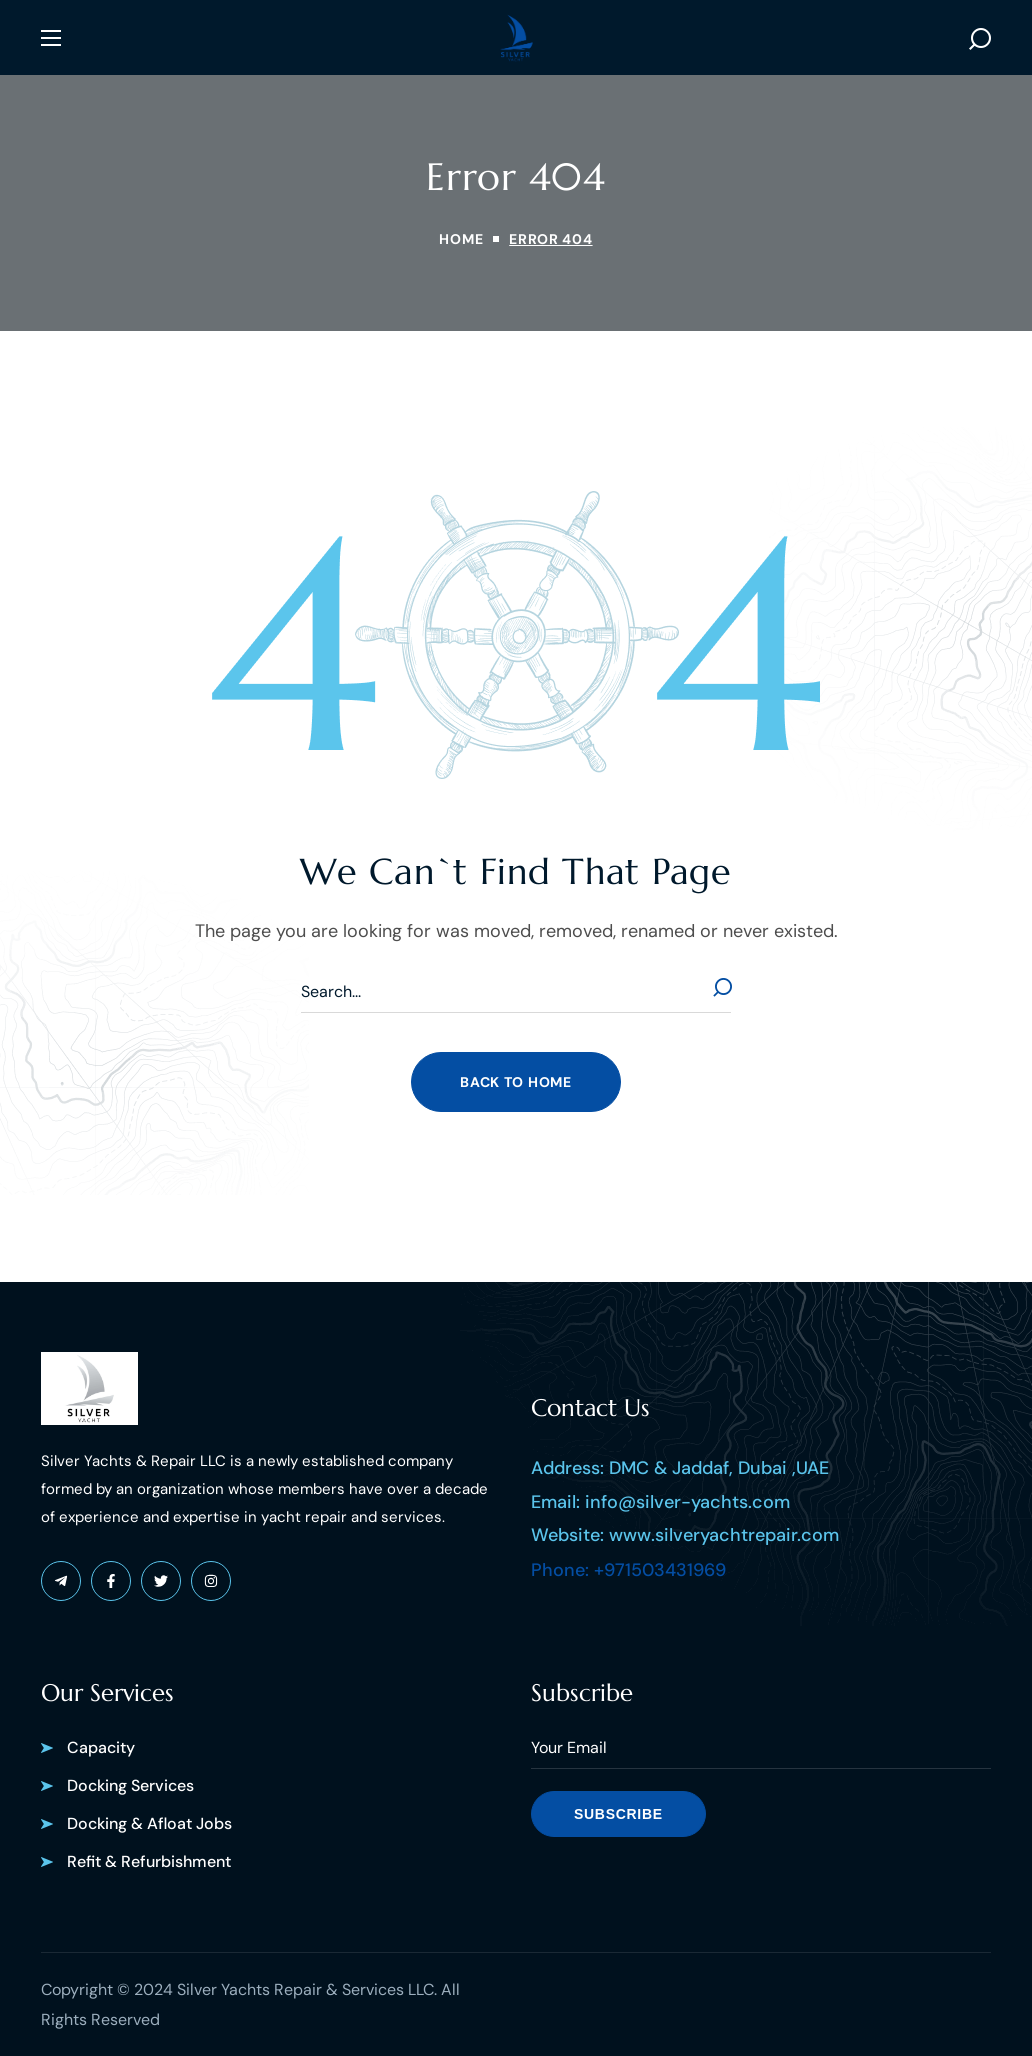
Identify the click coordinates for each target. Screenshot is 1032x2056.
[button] (980, 38)
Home (461, 239)
